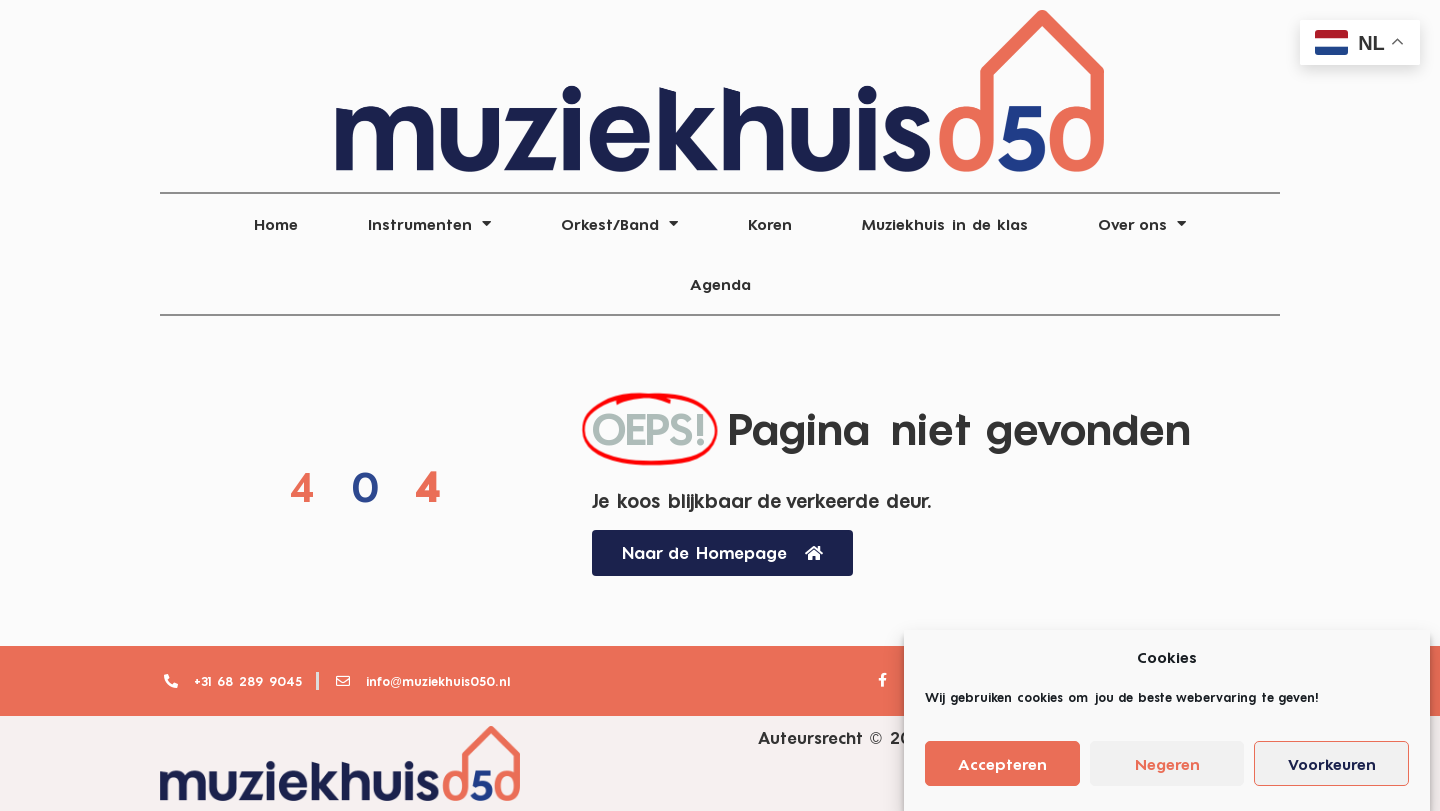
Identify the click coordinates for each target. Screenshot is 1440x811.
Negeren (1167, 772)
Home (276, 224)
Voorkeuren (1332, 772)
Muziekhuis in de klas (945, 224)
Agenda (720, 284)
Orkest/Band (619, 223)
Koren (770, 224)
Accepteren (1002, 772)
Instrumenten (429, 223)
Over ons (1142, 223)
